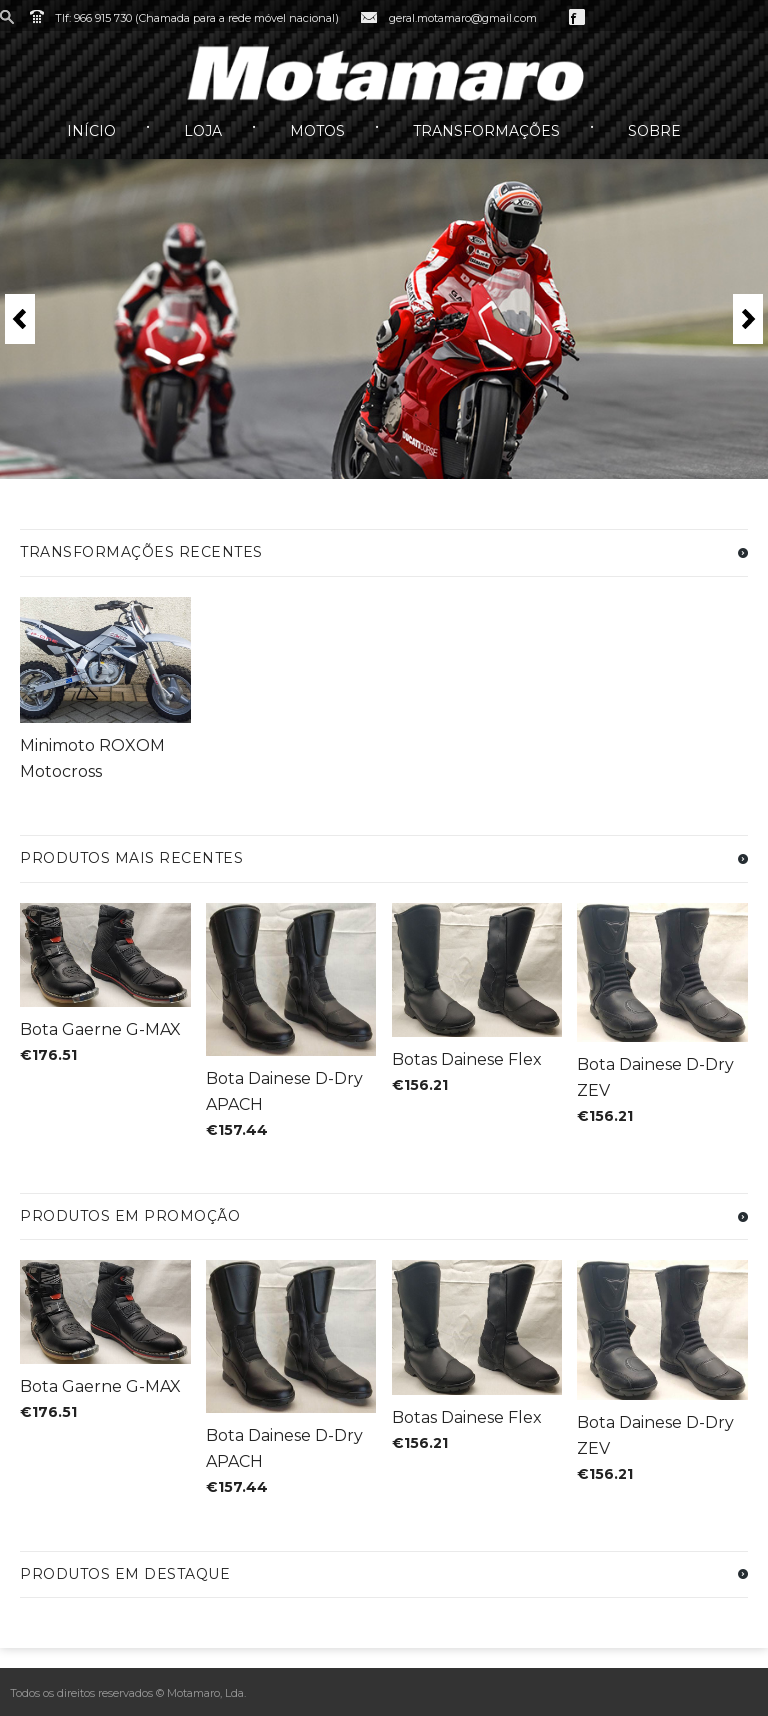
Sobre (654, 131)
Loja (203, 131)
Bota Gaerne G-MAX (100, 1029)
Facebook (577, 17)
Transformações (486, 131)
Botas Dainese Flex (467, 1059)
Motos (317, 131)
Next (748, 319)
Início (91, 131)
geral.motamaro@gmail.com (463, 18)
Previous (20, 319)
